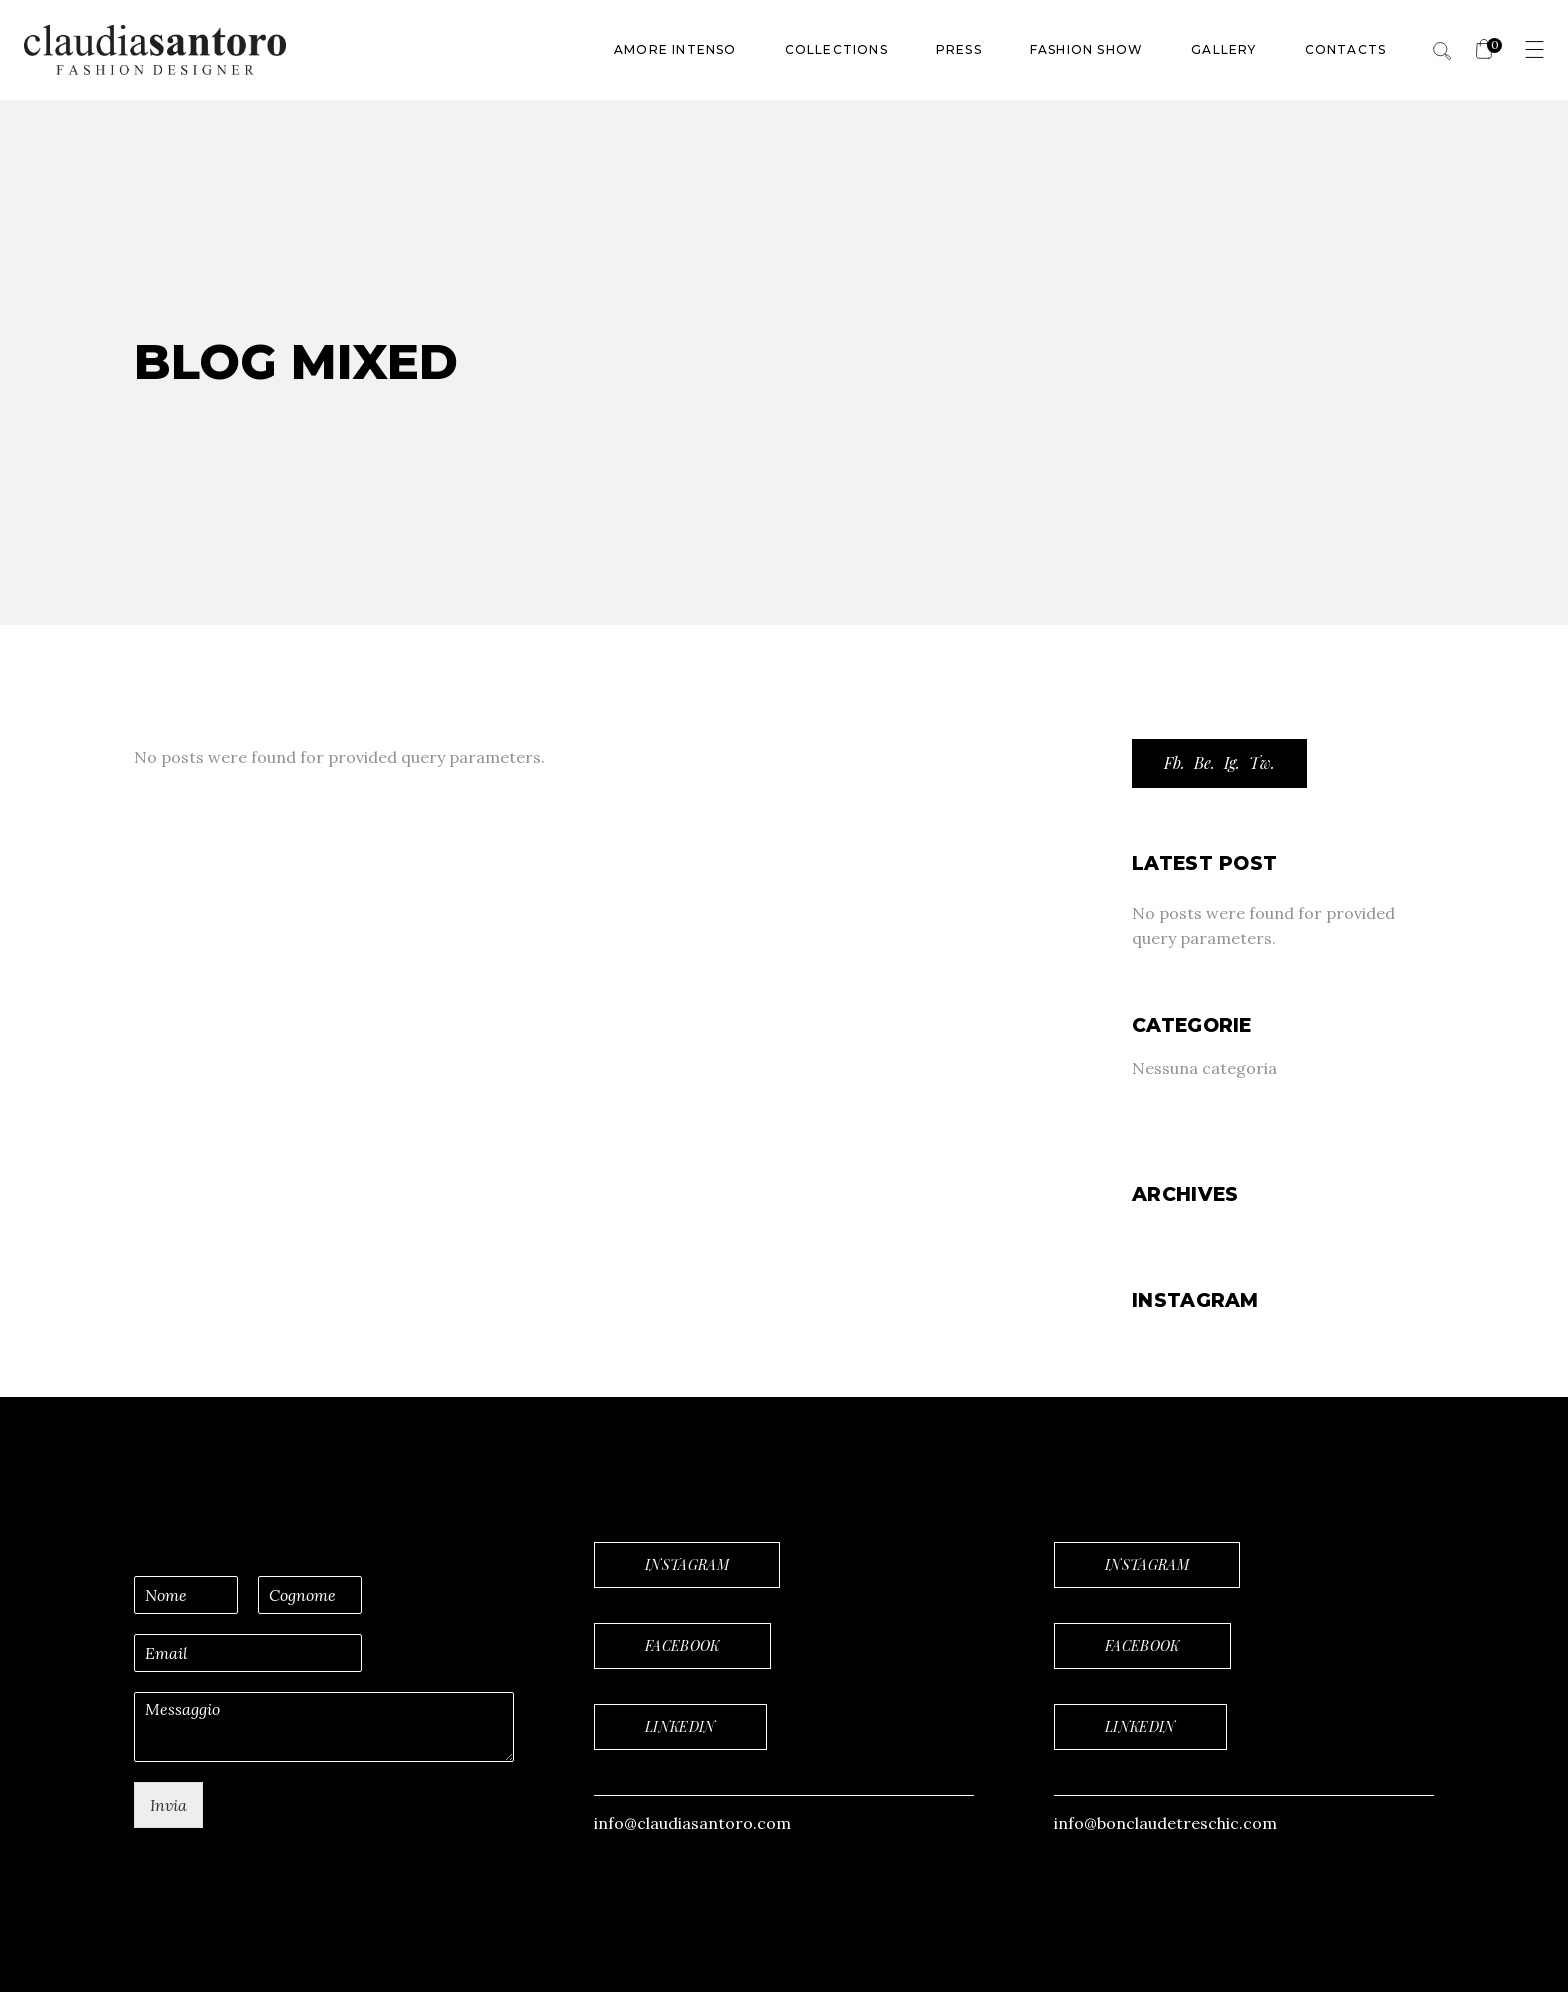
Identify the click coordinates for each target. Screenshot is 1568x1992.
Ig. (1232, 762)
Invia (168, 1805)
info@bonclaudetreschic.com (1165, 1823)
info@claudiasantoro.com (692, 1823)
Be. (1204, 762)
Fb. (1174, 762)
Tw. (1262, 762)
